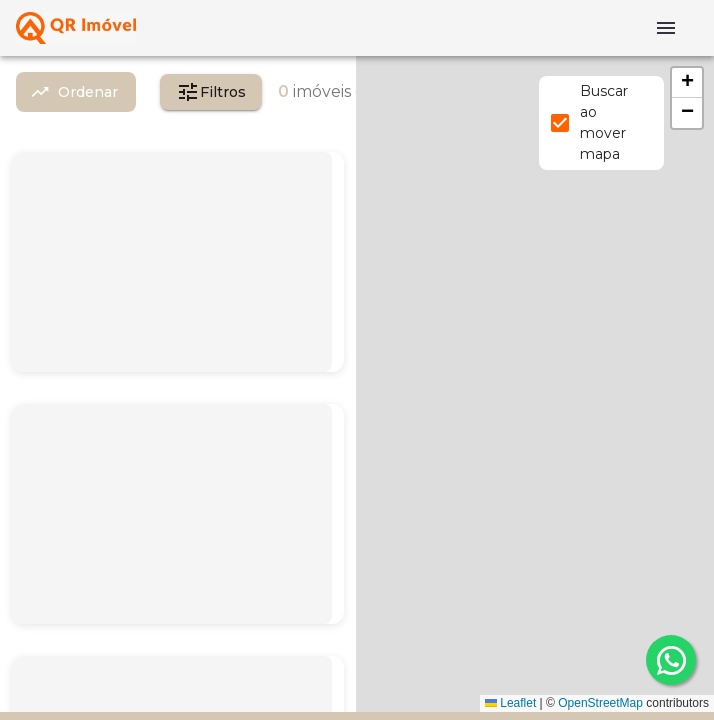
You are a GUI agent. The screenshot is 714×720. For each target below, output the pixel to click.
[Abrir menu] (666, 28)
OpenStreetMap (600, 703)
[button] (687, 83)
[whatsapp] (671, 660)
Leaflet (510, 703)
